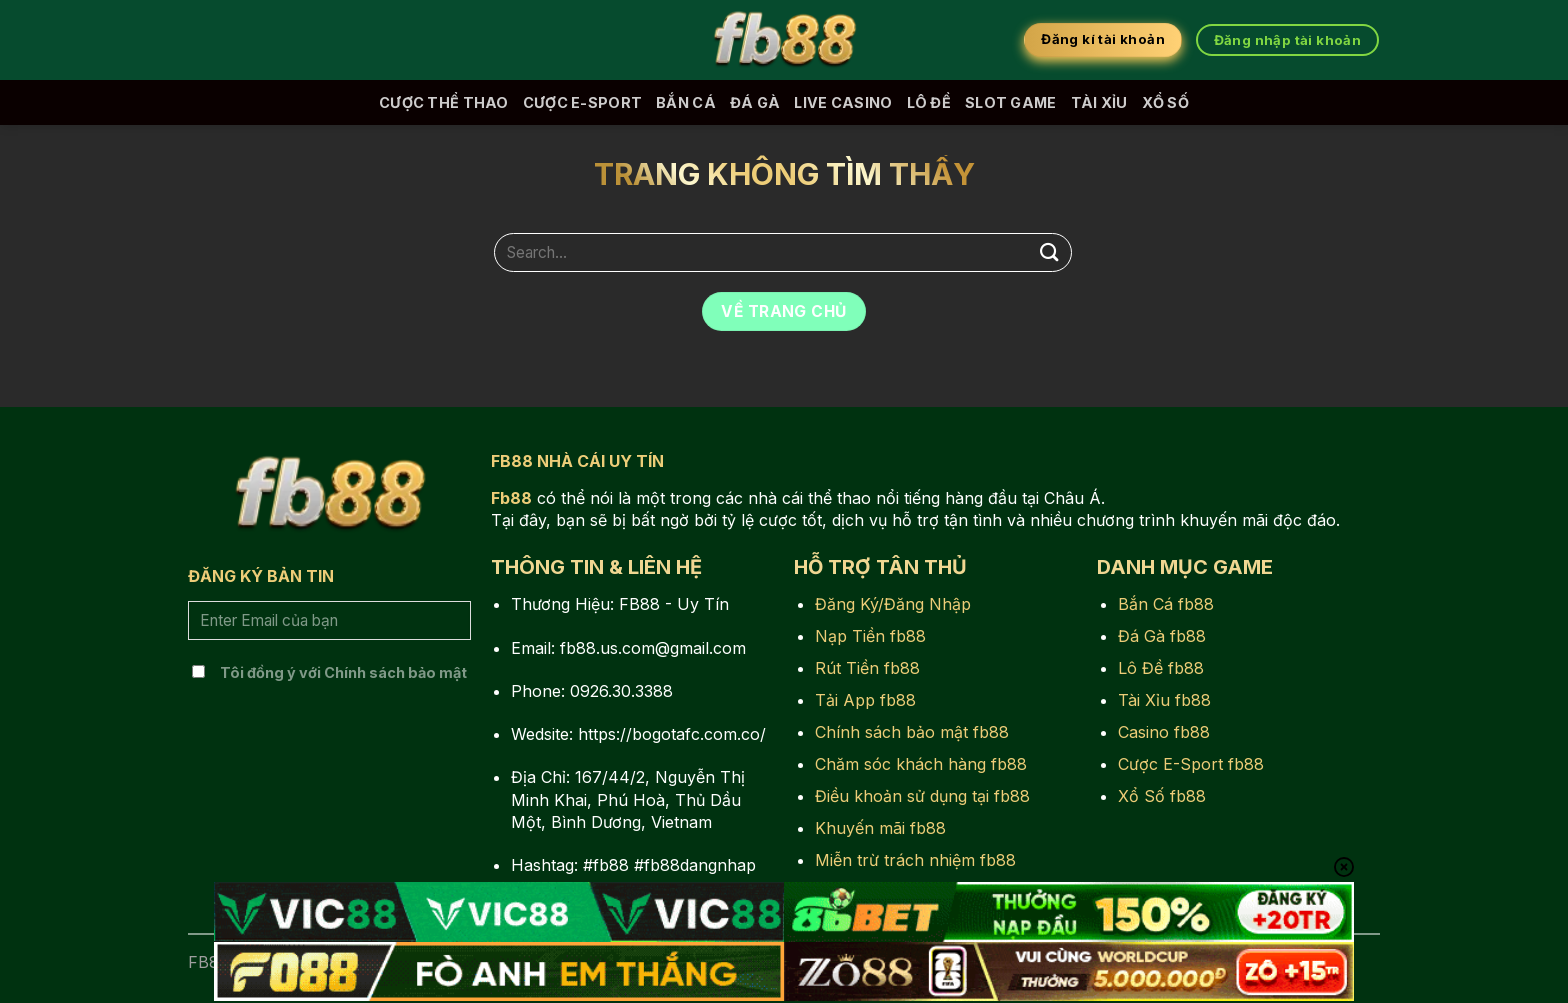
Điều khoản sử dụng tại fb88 (922, 796)
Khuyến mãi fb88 (880, 828)
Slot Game (1011, 102)
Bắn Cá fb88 (1166, 604)
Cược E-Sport (582, 102)
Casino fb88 (1164, 732)
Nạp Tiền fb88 (870, 636)
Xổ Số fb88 (1162, 796)
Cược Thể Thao (444, 102)
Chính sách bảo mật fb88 (912, 732)
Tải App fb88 (865, 700)
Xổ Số (1165, 102)
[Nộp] (1050, 252)
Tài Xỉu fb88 (1164, 700)
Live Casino (843, 102)
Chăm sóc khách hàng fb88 (921, 764)
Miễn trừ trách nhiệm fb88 (915, 860)
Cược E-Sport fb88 (1191, 764)
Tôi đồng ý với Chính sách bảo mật (343, 672)
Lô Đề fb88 (1161, 668)
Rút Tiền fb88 (867, 668)
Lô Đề (929, 102)
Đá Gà (755, 102)
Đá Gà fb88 (1162, 636)
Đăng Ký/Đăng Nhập (893, 604)
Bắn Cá (686, 102)
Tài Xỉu (1099, 102)
